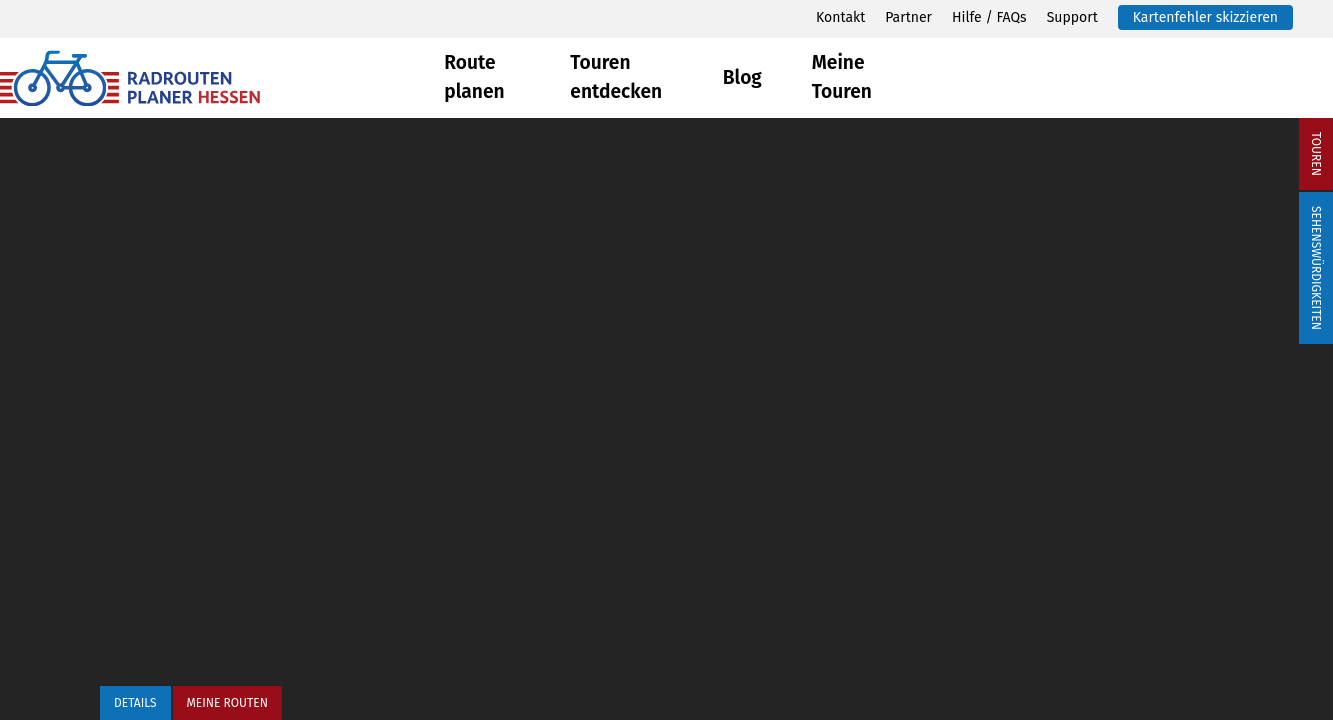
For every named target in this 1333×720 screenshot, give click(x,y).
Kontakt (840, 17)
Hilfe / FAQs (989, 17)
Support (1072, 17)
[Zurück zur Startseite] (222, 78)
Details (135, 703)
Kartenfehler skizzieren (1205, 17)
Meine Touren (842, 77)
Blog (742, 77)
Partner (908, 17)
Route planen (474, 77)
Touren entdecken (616, 77)
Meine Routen (227, 703)
